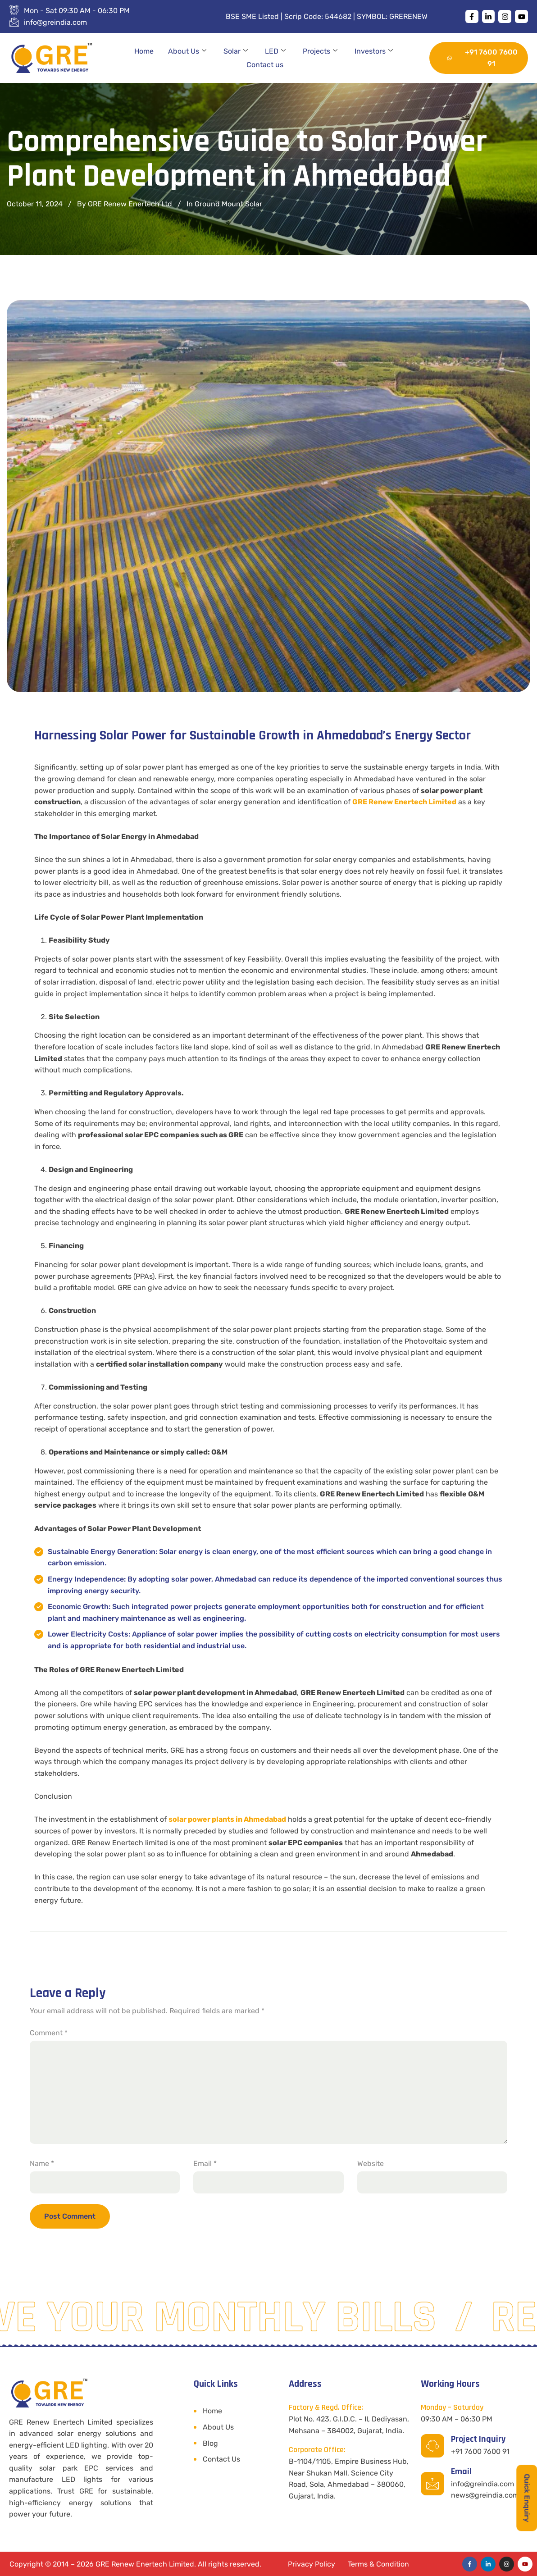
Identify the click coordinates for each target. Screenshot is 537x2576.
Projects (320, 51)
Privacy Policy (311, 2564)
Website (370, 2163)
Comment (49, 2033)
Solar (235, 51)
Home (144, 51)
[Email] (432, 2483)
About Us (187, 51)
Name (42, 2163)
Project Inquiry (478, 2439)
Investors (374, 51)
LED (275, 51)
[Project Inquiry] (432, 2445)
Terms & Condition (378, 2564)
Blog (210, 2443)
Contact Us (221, 2459)
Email (205, 2163)
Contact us (264, 64)
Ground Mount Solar (228, 204)
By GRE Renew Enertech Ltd (124, 204)
